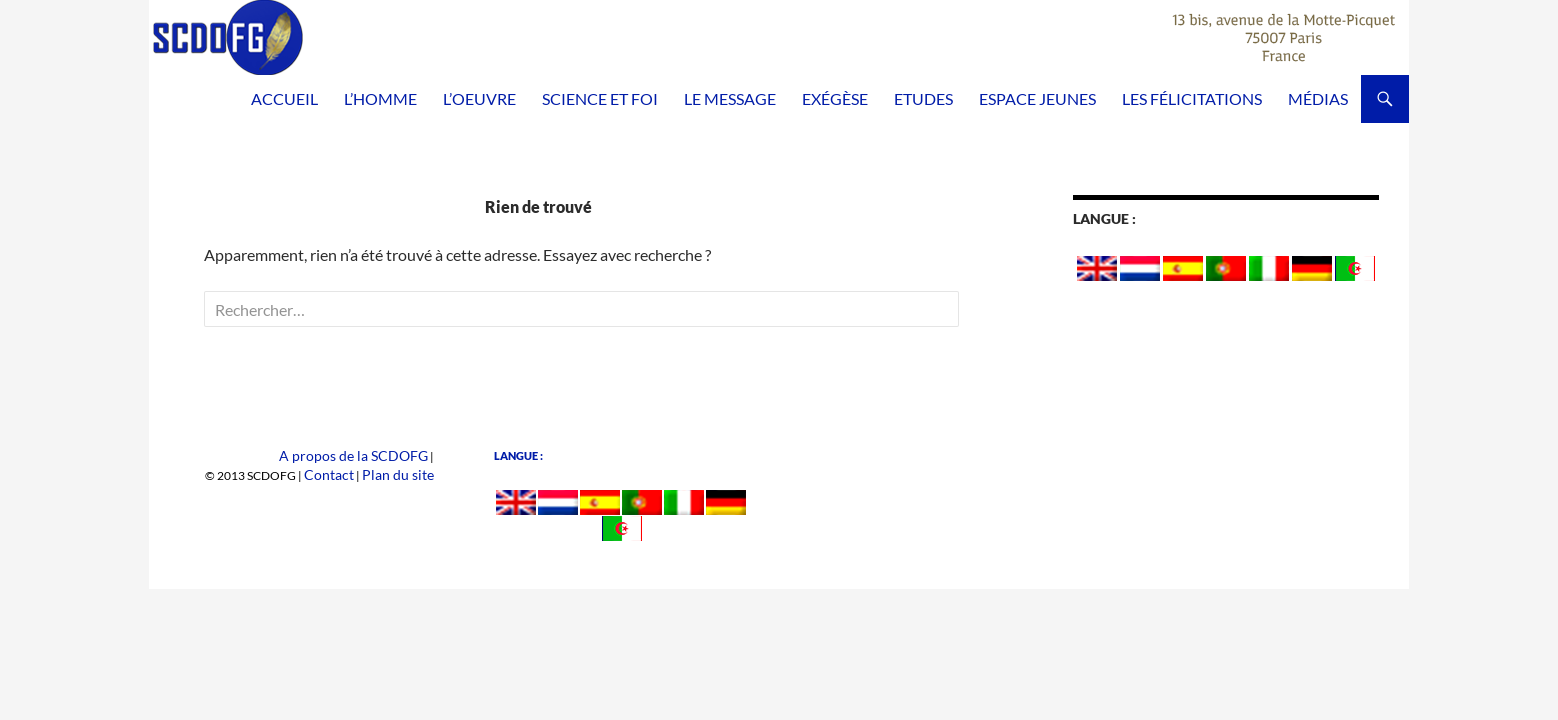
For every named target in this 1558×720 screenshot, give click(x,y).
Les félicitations (1192, 98)
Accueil (284, 98)
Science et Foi (600, 98)
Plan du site (404, 473)
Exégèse (835, 98)
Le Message (730, 98)
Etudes (923, 98)
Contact (346, 473)
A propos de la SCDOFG (365, 455)
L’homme (380, 98)
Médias (1318, 98)
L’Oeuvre (479, 98)
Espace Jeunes (1037, 98)
